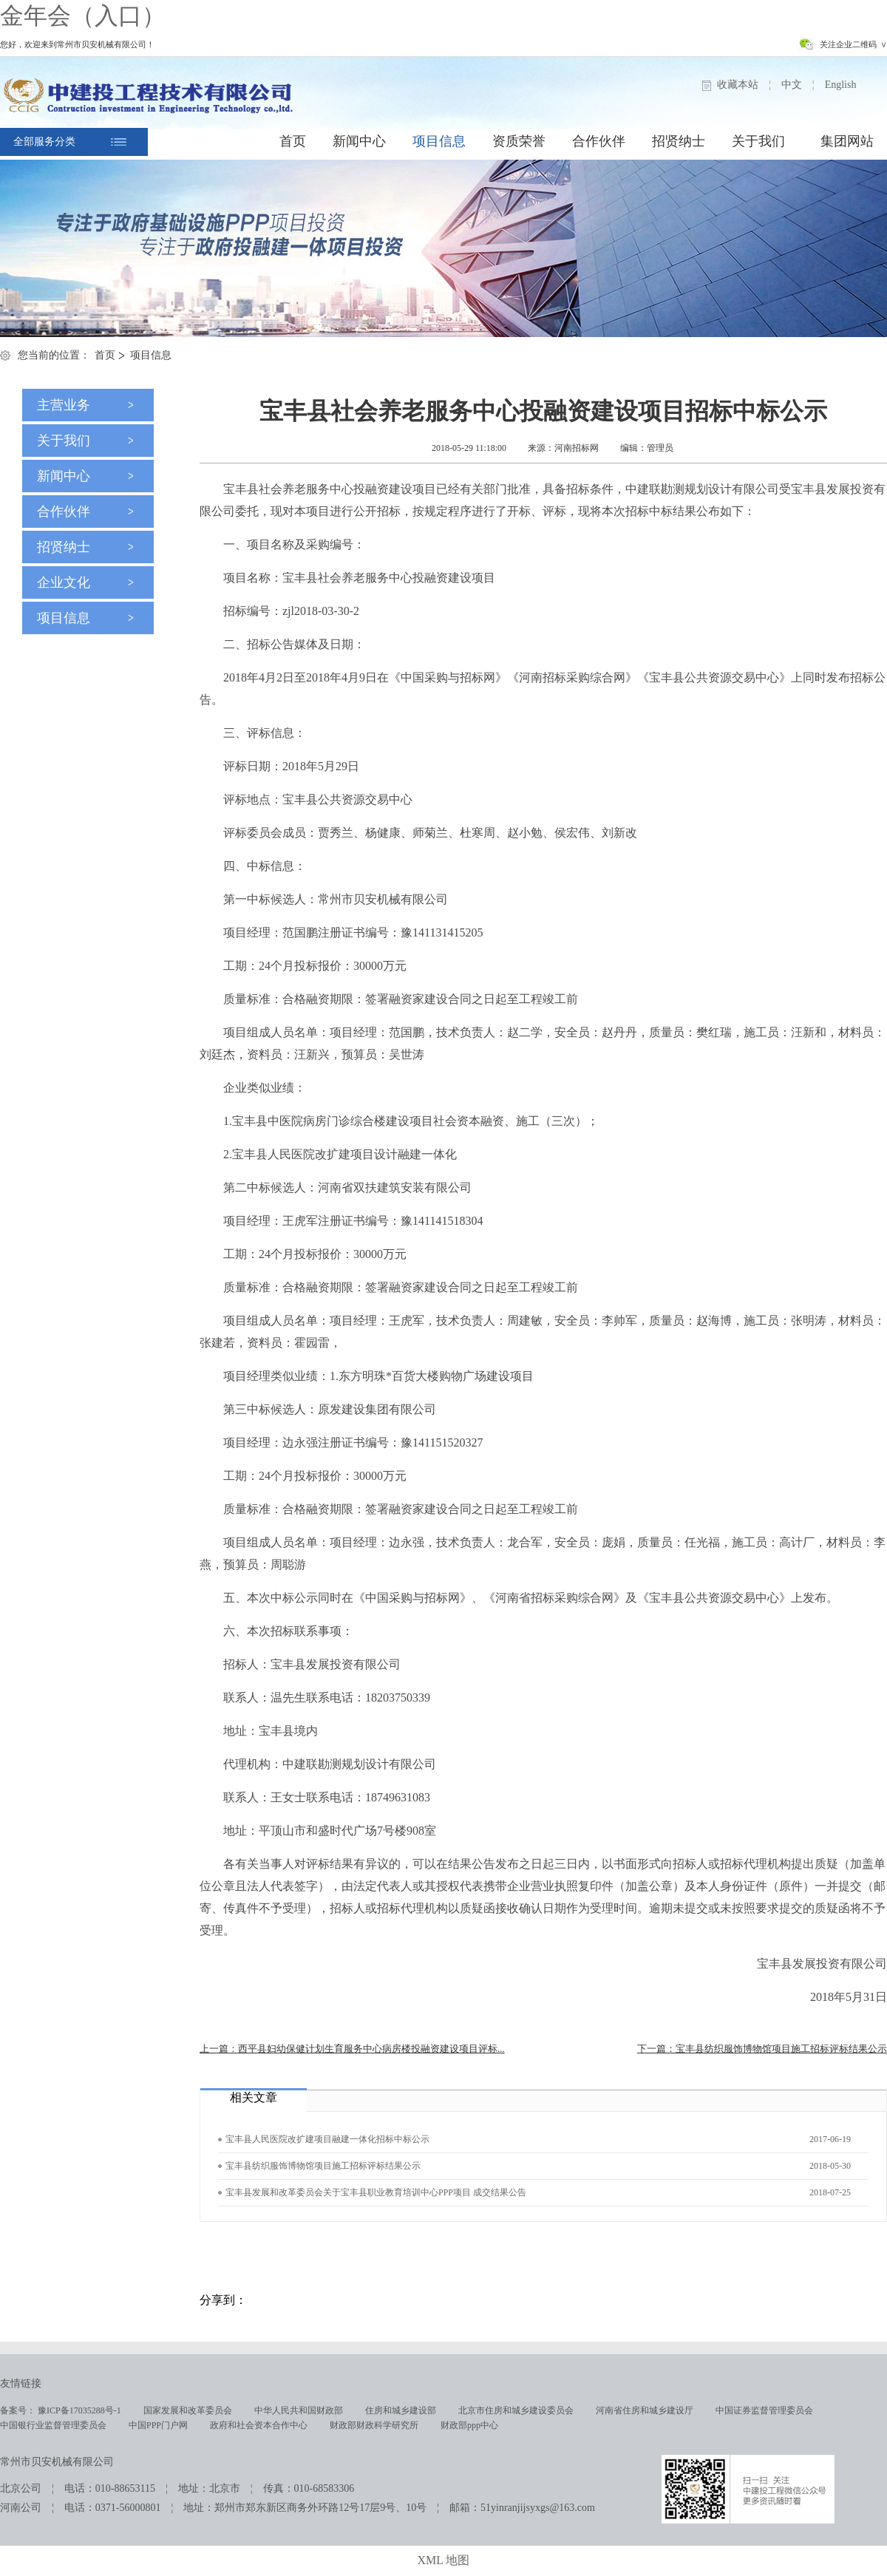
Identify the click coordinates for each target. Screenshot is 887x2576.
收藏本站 (737, 84)
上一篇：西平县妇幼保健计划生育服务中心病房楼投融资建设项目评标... (352, 2048)
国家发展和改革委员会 (187, 2410)
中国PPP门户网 (158, 2425)
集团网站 (847, 141)
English (841, 84)
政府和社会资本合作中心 (258, 2425)
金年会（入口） (83, 15)
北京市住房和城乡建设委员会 (516, 2410)
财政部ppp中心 (469, 2425)
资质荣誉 (519, 141)
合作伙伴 (598, 141)
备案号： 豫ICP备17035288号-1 (60, 2410)
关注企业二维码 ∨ (854, 44)
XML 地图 (444, 2560)
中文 (791, 84)
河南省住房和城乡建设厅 (644, 2410)
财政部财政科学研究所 (374, 2425)
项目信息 (439, 141)
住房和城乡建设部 (400, 2410)
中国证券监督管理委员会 (764, 2410)
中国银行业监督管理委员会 (53, 2425)
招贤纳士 (678, 141)
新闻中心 (359, 141)
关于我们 (758, 141)
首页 (292, 141)
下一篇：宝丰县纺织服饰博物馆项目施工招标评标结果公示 (762, 2048)
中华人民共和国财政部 (298, 2410)
